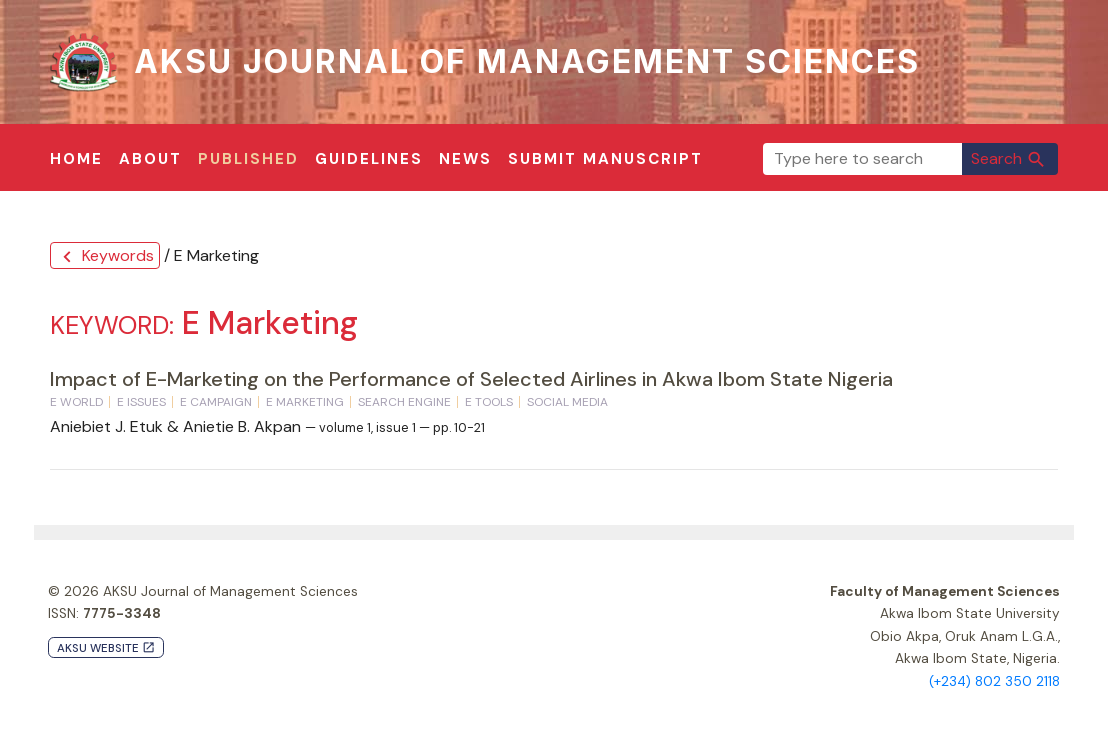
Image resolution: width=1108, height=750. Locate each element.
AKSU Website (106, 648)
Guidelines (369, 159)
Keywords (105, 256)
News (465, 159)
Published (248, 159)
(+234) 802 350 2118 (994, 681)
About (150, 159)
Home (76, 159)
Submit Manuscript (605, 159)
